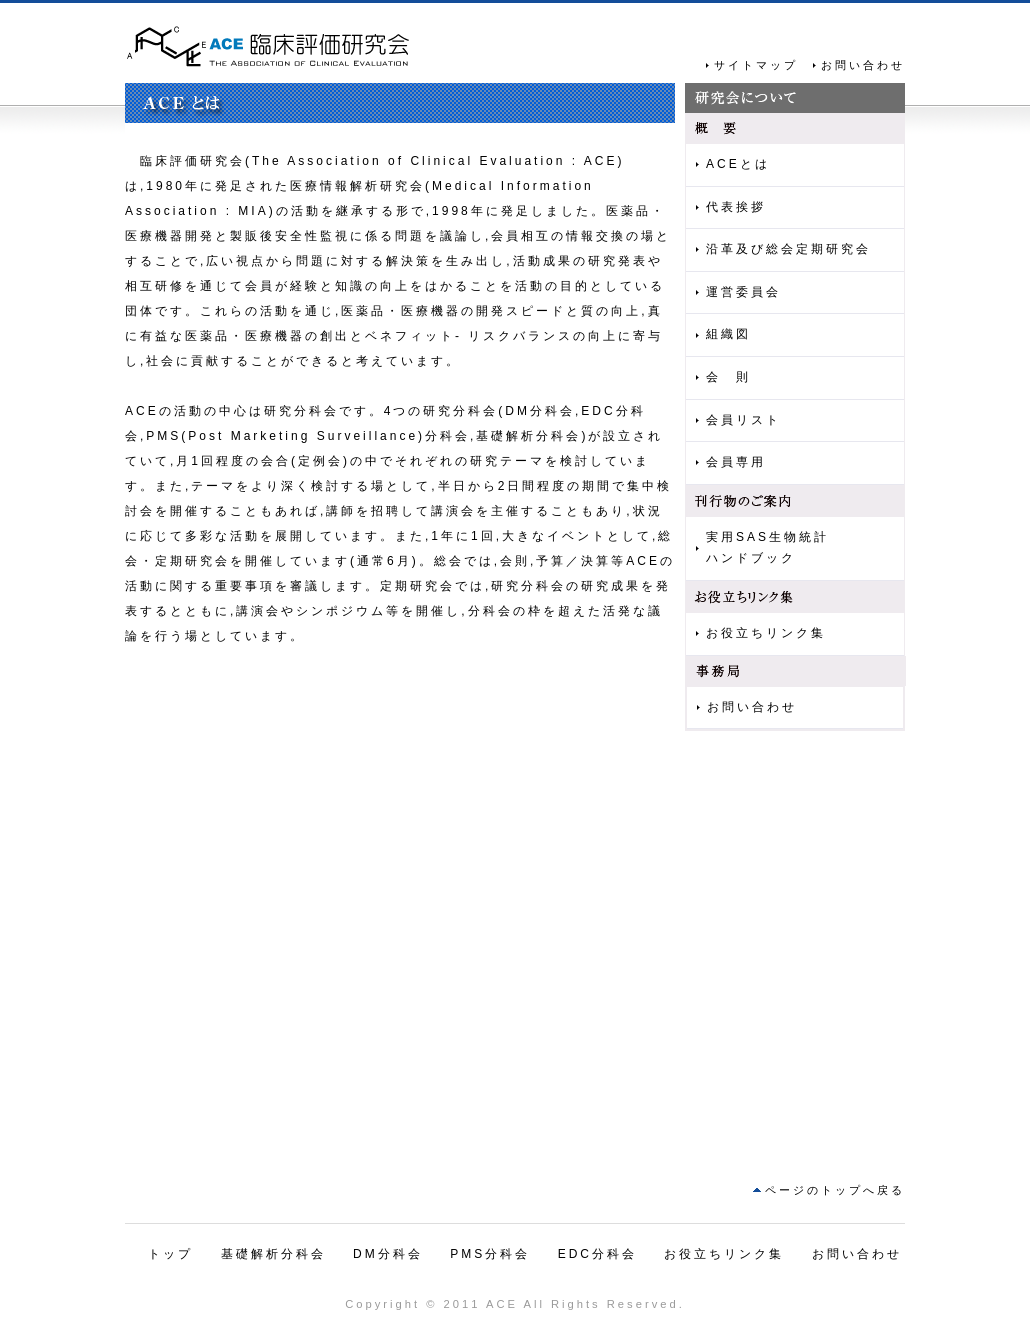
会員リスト (743, 420)
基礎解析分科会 (273, 1254)
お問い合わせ (863, 65)
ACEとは (738, 164)
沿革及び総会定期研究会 (788, 249)
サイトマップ (756, 65)
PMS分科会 (490, 1254)
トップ (170, 1254)
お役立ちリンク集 (766, 633)
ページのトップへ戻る (835, 1190)
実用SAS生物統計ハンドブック (767, 548)
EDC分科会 (597, 1254)
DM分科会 (388, 1254)
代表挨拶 (736, 207)
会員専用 (736, 462)
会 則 (728, 377)
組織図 (728, 334)
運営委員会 (743, 292)
